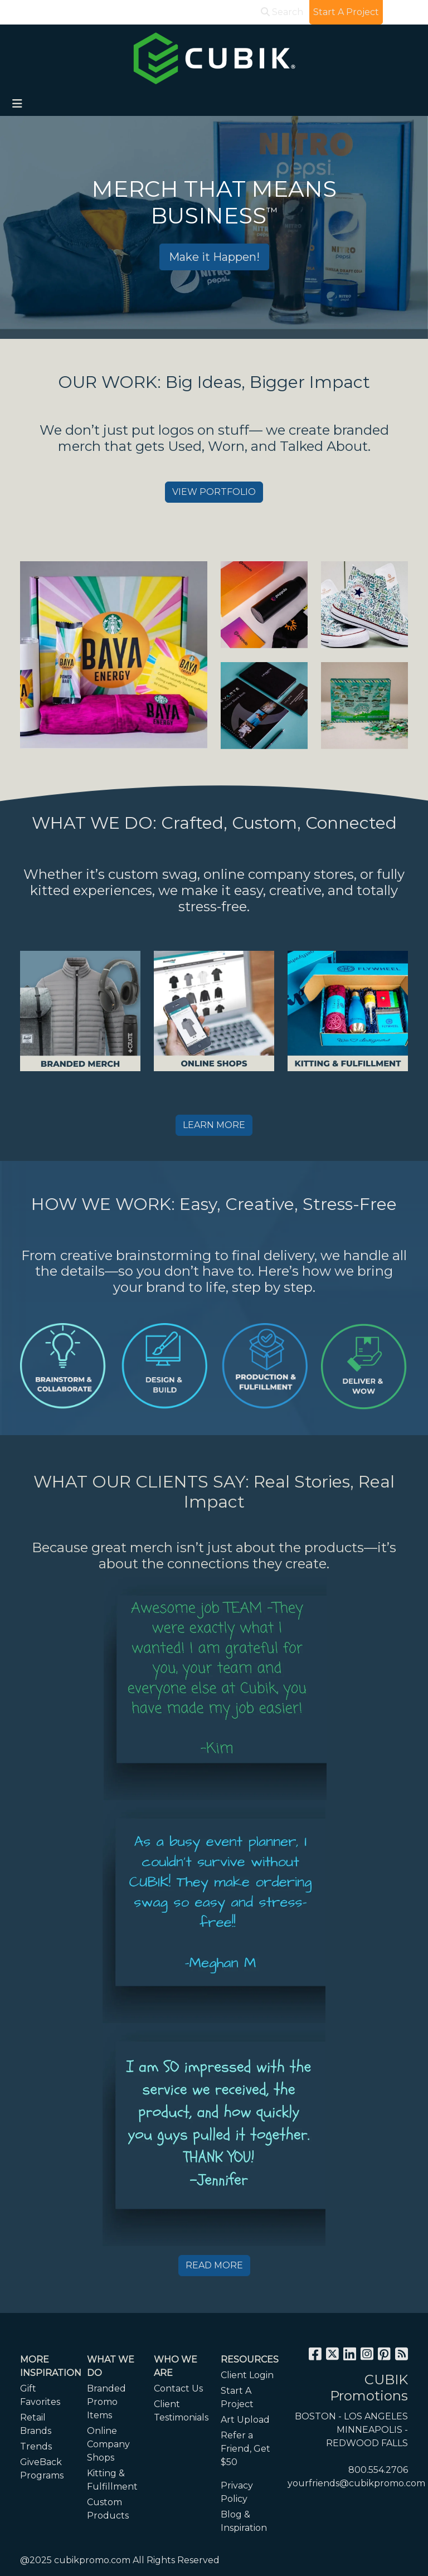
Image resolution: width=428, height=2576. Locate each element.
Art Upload (245, 2419)
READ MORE (214, 2265)
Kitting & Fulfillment (112, 2480)
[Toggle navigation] (17, 103)
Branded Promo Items (106, 2402)
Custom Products (108, 2509)
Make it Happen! (214, 257)
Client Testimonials (180, 2411)
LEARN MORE (214, 1125)
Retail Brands (35, 2424)
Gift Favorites (40, 2395)
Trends (36, 2446)
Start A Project (237, 2397)
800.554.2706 (378, 2470)
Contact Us (178, 2388)
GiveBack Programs (42, 2469)
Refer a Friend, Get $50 (245, 2448)
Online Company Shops (108, 2444)
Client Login (247, 2375)
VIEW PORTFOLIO (214, 492)
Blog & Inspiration (244, 2521)
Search (282, 12)
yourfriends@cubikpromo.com (356, 2483)
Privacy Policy (237, 2492)
